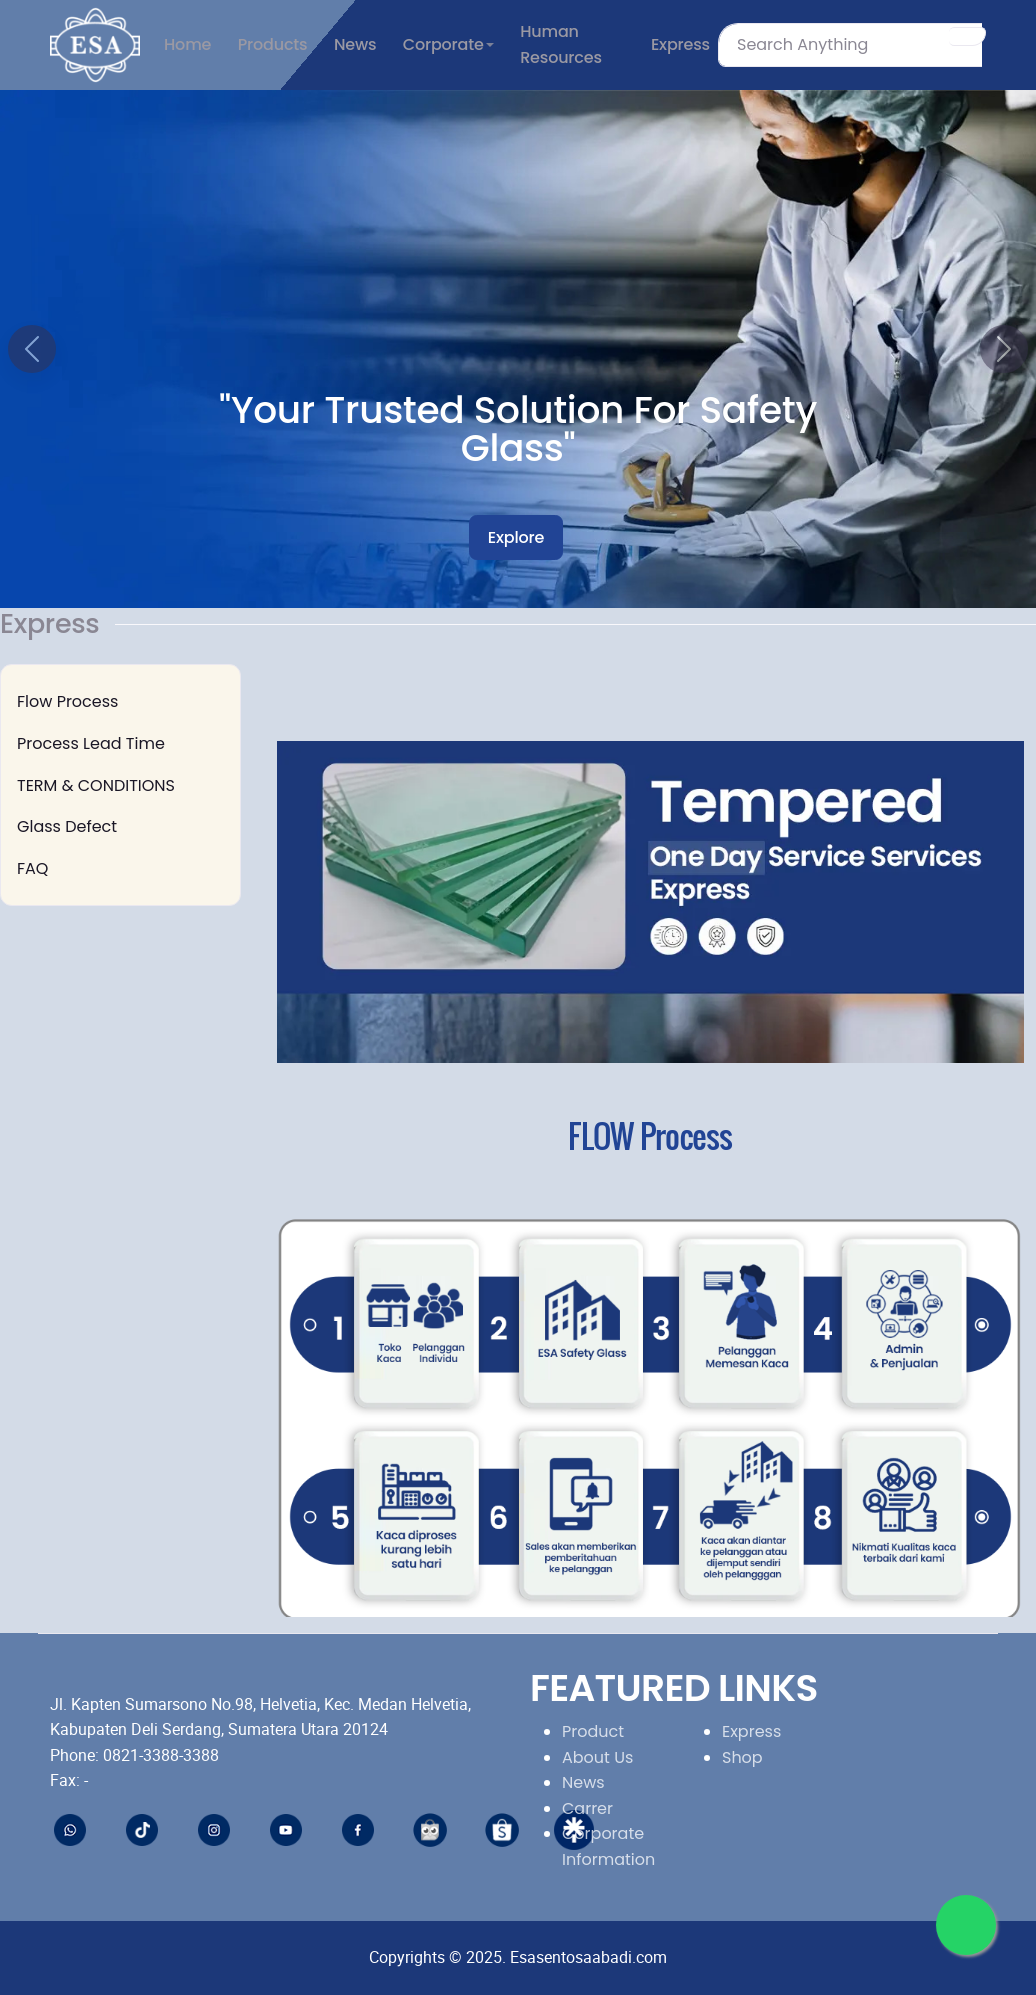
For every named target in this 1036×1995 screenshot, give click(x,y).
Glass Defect (67, 826)
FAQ (32, 868)
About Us (597, 1757)
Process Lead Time (91, 743)
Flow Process (67, 701)
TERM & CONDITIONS (96, 785)
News (583, 1782)
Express (751, 1731)
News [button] (355, 44)
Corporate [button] (443, 44)
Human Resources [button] (561, 44)
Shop (742, 1757)
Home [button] (187, 44)
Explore (516, 537)
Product (593, 1731)
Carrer (587, 1808)
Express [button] (680, 44)
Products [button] (273, 44)
